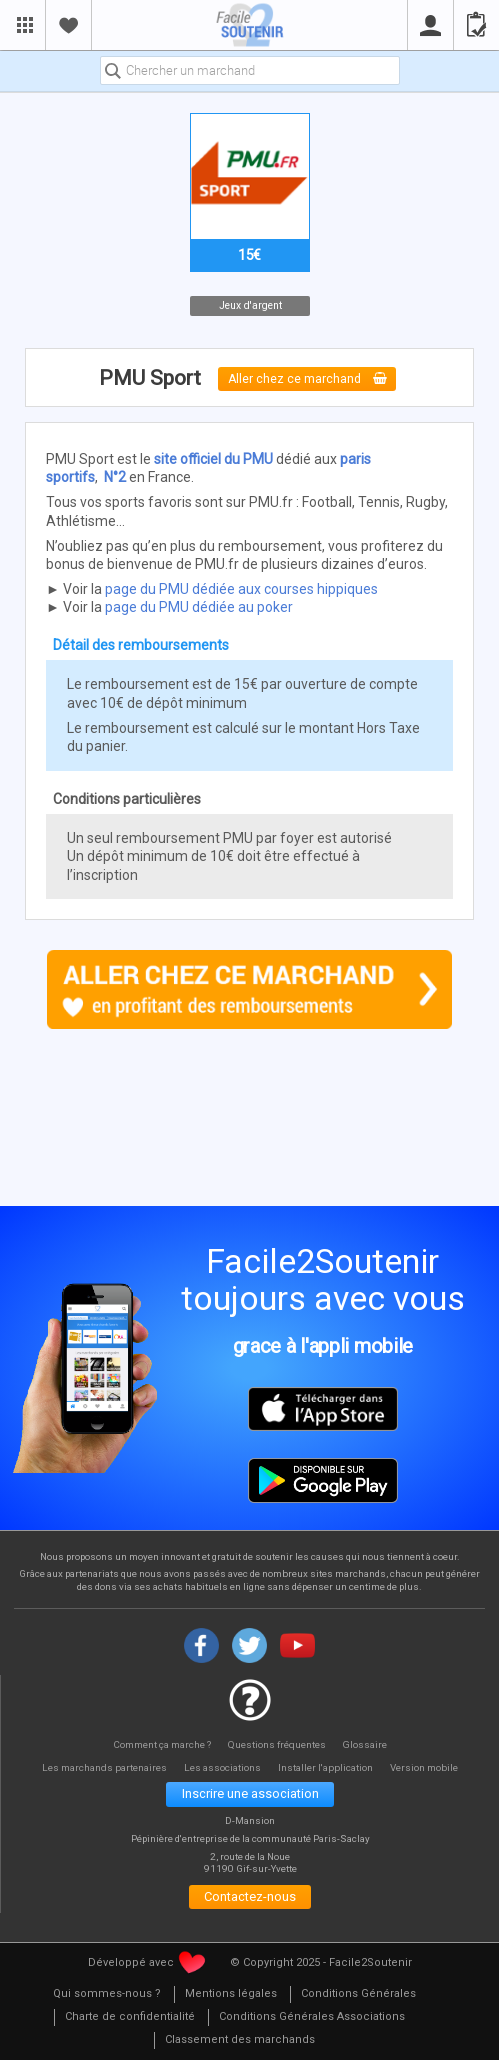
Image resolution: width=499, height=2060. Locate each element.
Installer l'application (329, 1767)
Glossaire (368, 1744)
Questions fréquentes (278, 1744)
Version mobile (430, 1767)
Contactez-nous (250, 1898)
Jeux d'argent (249, 305)
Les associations (223, 1767)
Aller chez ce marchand (307, 378)
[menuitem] (107, 1996)
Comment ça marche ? (160, 1744)
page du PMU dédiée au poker (199, 607)
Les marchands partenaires (100, 1767)
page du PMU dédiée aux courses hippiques (241, 589)
